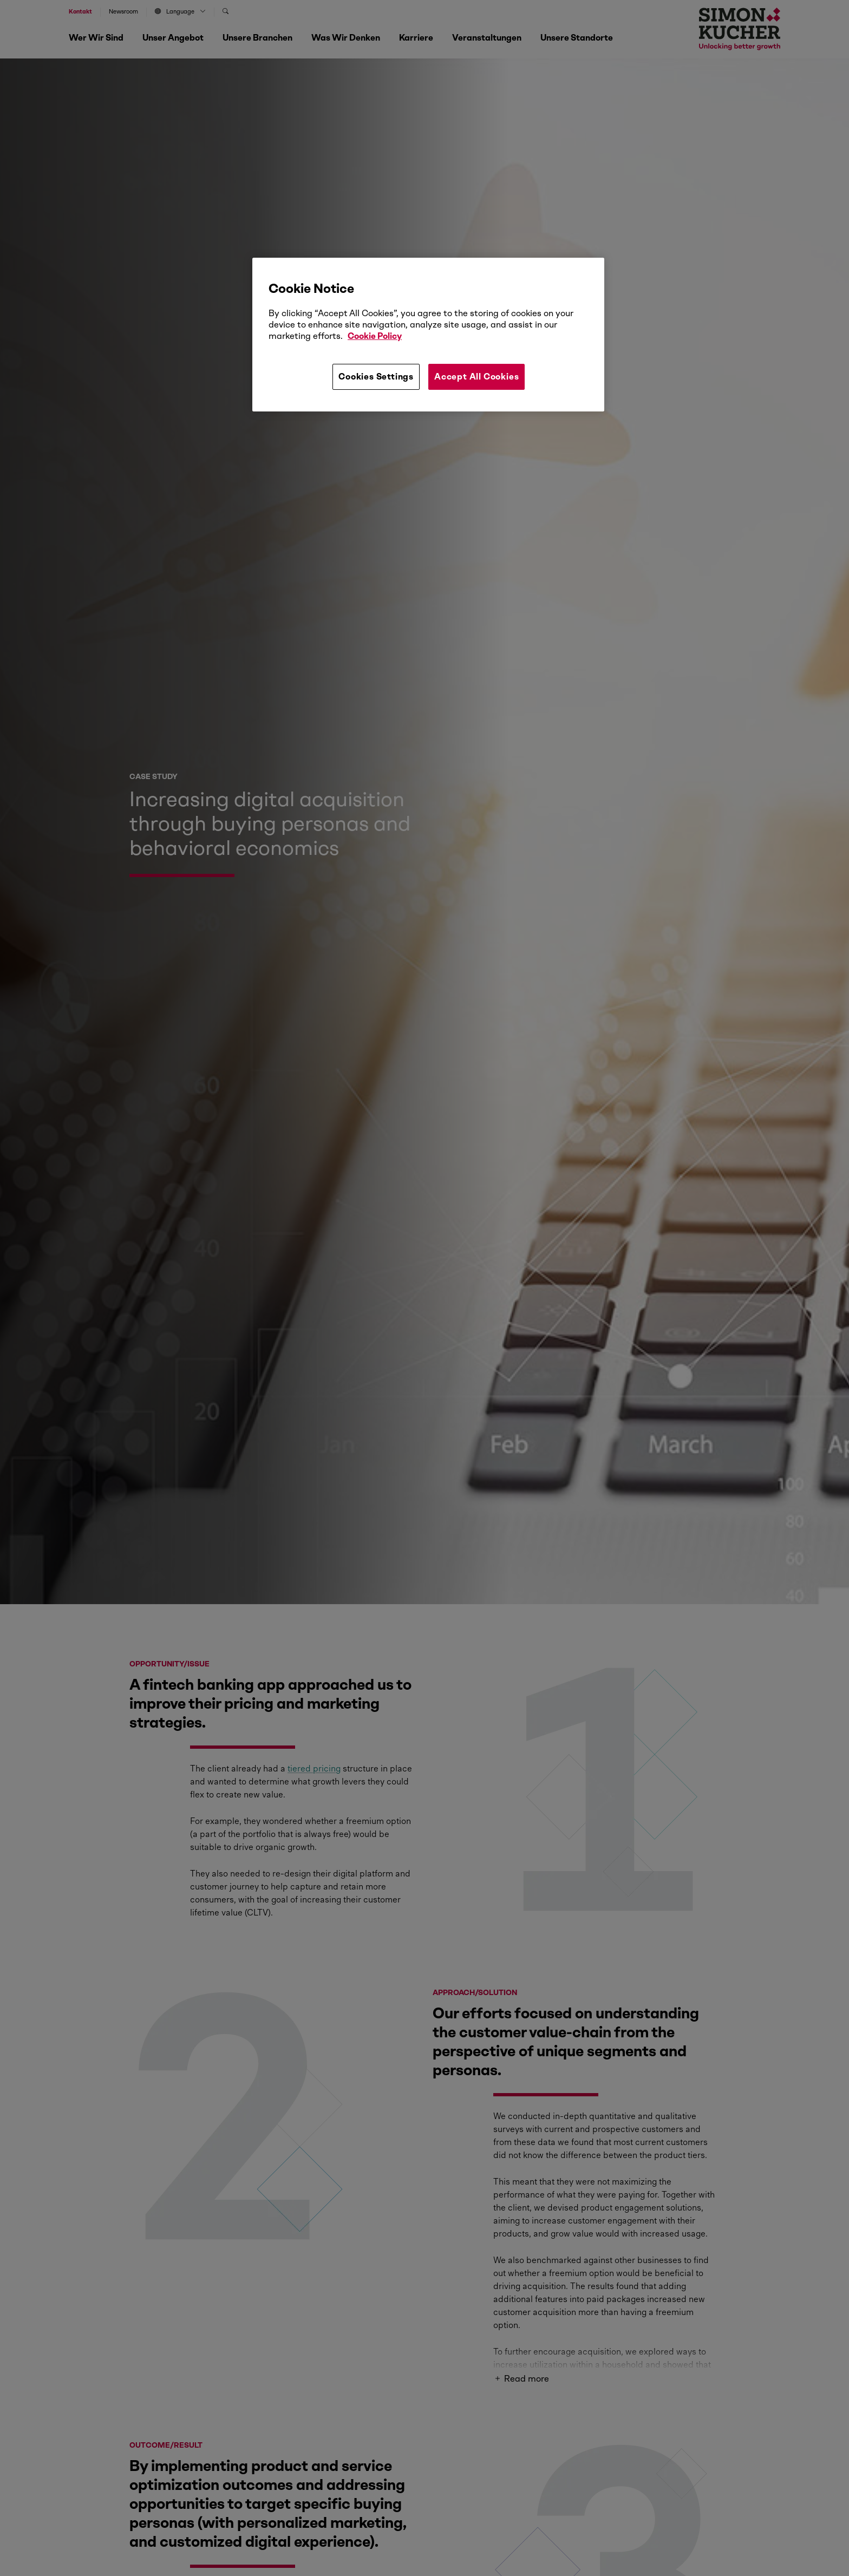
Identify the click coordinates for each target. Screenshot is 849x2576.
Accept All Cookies (476, 376)
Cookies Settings (376, 376)
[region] (428, 334)
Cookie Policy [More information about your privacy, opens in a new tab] (375, 336)
